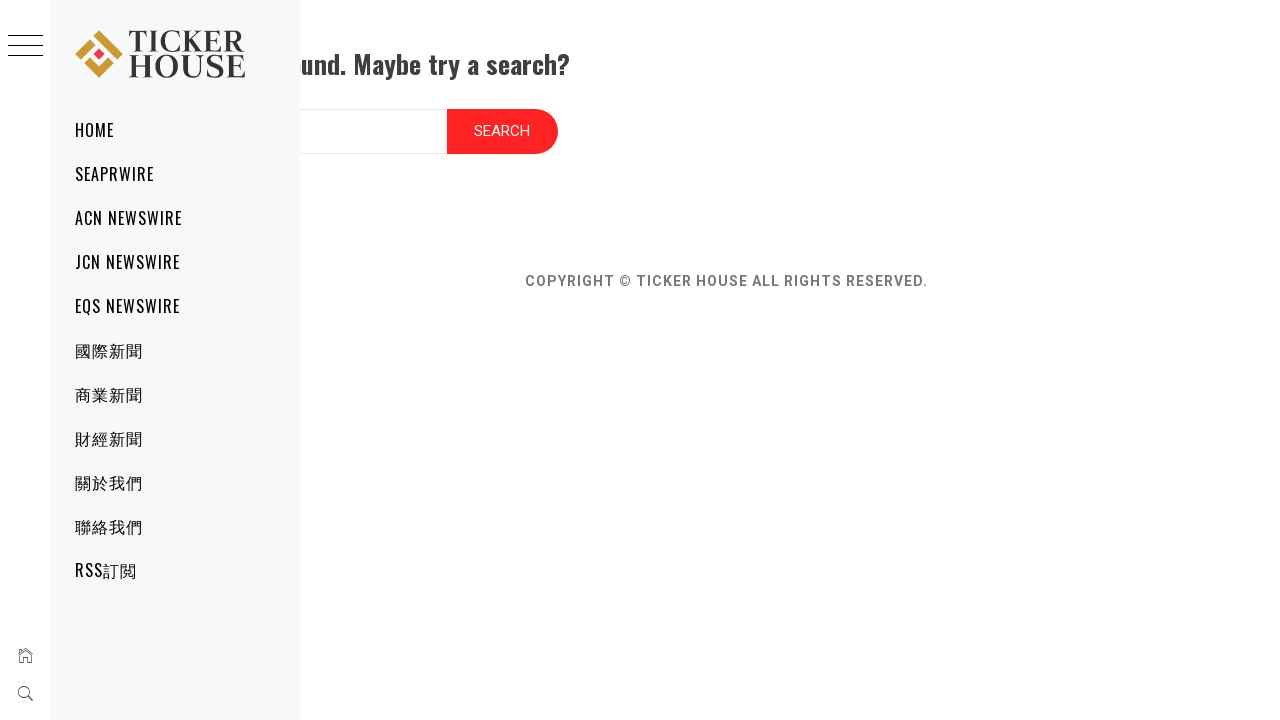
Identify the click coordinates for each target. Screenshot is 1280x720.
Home (94, 130)
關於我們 (109, 482)
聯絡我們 (109, 526)
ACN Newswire (128, 218)
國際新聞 (109, 350)
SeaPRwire (114, 174)
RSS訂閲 (106, 570)
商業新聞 (109, 394)
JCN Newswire (127, 262)
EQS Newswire (127, 306)
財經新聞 (109, 438)
